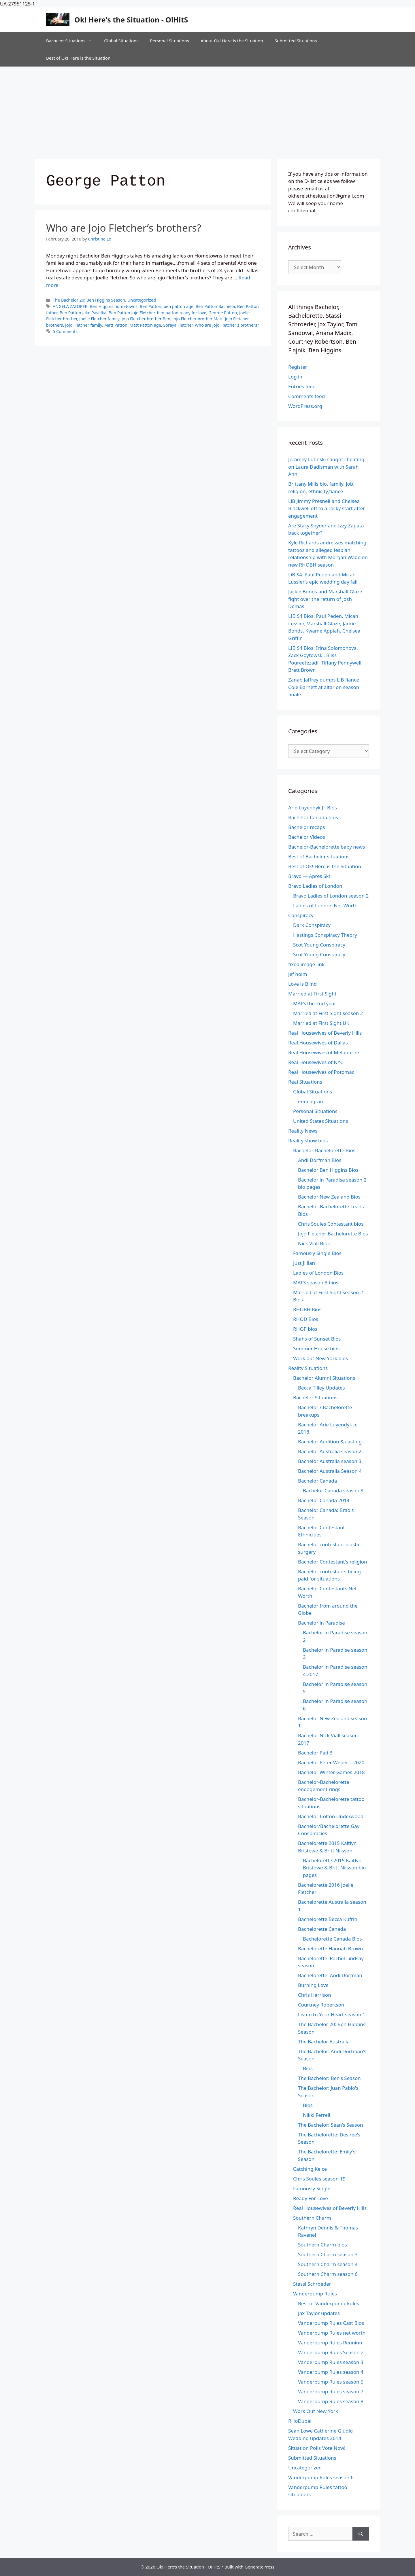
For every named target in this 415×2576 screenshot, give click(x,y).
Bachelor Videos (306, 837)
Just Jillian (304, 1263)
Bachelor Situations (72, 40)
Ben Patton (150, 306)
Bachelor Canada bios (313, 817)
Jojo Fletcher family (83, 325)
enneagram (311, 1101)
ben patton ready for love (181, 312)
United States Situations (320, 1121)
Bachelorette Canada (322, 1929)
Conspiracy (301, 915)
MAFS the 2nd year (314, 1003)
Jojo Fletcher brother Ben (146, 318)
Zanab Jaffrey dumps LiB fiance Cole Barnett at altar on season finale (323, 687)
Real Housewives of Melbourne (323, 1052)
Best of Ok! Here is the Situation (78, 58)
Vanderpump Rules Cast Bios (331, 2323)
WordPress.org (305, 406)
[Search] (360, 2534)
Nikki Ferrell (316, 2115)
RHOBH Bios (307, 1309)
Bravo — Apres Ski (309, 876)
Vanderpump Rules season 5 (330, 2381)
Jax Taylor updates (319, 2313)
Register (297, 367)
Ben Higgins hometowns (113, 306)
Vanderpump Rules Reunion (330, 2342)
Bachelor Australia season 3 (329, 1461)
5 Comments (65, 331)
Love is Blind (302, 984)
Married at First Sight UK (321, 1023)
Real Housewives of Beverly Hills (325, 1032)
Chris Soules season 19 (319, 2178)
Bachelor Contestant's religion (332, 1561)
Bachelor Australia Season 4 (330, 1471)
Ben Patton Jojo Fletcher (132, 312)
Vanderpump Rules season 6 (321, 2477)
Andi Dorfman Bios (319, 1160)
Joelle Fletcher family (99, 318)
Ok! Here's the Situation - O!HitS (131, 19)
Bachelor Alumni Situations (324, 1378)
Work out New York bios (320, 1358)
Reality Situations (308, 1368)
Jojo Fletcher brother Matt (198, 318)
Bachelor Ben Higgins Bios (328, 1170)
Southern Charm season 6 (328, 2274)
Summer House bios (316, 1348)
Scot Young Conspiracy (319, 944)
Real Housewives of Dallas (318, 1042)
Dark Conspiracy (312, 925)
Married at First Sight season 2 (328, 1013)
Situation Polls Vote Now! (317, 2448)
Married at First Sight (312, 993)
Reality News (302, 1130)
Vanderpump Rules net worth (331, 2332)
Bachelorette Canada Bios (332, 1938)
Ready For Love (310, 2198)
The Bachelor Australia (324, 2041)
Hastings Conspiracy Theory (325, 935)
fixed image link (306, 964)
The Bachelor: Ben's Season (329, 2078)
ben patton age (178, 306)
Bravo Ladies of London (315, 886)
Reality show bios (308, 1140)
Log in (295, 376)
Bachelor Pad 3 (315, 1752)
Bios (308, 2068)
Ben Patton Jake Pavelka (83, 312)
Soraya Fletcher (178, 325)
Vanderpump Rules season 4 (330, 2372)
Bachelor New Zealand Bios (329, 1196)
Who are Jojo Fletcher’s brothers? (123, 227)
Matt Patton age (145, 325)
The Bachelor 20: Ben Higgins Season (89, 300)
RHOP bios (305, 1329)
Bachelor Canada (317, 1480)
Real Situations (305, 1081)
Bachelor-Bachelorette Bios (324, 1150)
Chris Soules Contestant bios (330, 1223)
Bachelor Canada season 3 (333, 1490)
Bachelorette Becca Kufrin (327, 1919)
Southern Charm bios (322, 2244)
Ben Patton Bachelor (215, 306)
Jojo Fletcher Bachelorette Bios (333, 1233)
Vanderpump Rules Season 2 (331, 2352)
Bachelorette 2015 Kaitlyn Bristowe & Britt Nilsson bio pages (334, 1867)
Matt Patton (115, 325)
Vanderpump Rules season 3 (330, 2362)
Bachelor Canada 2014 (324, 1500)
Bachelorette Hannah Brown (330, 1948)
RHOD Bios (305, 1319)
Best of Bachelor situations (319, 856)
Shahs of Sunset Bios (317, 1338)
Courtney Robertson (321, 2004)
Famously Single (311, 2188)
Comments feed (306, 396)
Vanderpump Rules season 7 (330, 2391)
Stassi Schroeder (312, 2283)
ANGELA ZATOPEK (70, 306)
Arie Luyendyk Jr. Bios (312, 807)
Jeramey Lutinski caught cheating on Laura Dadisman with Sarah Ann (326, 466)
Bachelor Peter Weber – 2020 (331, 1762)
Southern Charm (312, 2218)
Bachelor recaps (306, 827)
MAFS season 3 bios (315, 1282)
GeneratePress (259, 2567)
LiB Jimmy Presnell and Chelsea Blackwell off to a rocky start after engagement (326, 508)
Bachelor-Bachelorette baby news (326, 846)
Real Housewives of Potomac (321, 1072)
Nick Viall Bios (314, 1243)
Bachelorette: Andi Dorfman (330, 1975)
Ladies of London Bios (318, 1272)
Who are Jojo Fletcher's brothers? (227, 325)
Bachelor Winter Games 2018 (331, 1772)
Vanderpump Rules (315, 2293)
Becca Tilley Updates (321, 1387)
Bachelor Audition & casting (330, 1441)
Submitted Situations (296, 40)
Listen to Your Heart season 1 (331, 2014)
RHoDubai (300, 2421)
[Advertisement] (207, 109)
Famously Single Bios (317, 1253)
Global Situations (121, 40)
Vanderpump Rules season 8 (330, 2401)
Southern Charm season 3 (328, 2254)
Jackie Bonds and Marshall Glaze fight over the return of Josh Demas (325, 599)
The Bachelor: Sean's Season (330, 2124)
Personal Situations (169, 40)
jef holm (297, 974)
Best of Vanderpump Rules (328, 2303)
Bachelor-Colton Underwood (330, 1816)
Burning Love (313, 1985)
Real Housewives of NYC (315, 1062)
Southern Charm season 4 (328, 2264)
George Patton (222, 312)
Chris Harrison (314, 1995)
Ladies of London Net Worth (325, 905)
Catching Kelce (310, 2169)
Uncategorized (141, 300)
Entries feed (302, 386)
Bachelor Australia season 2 (329, 1451)
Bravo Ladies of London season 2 (331, 895)
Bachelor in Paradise (321, 1622)
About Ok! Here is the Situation (232, 40)
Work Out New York (315, 2411)
